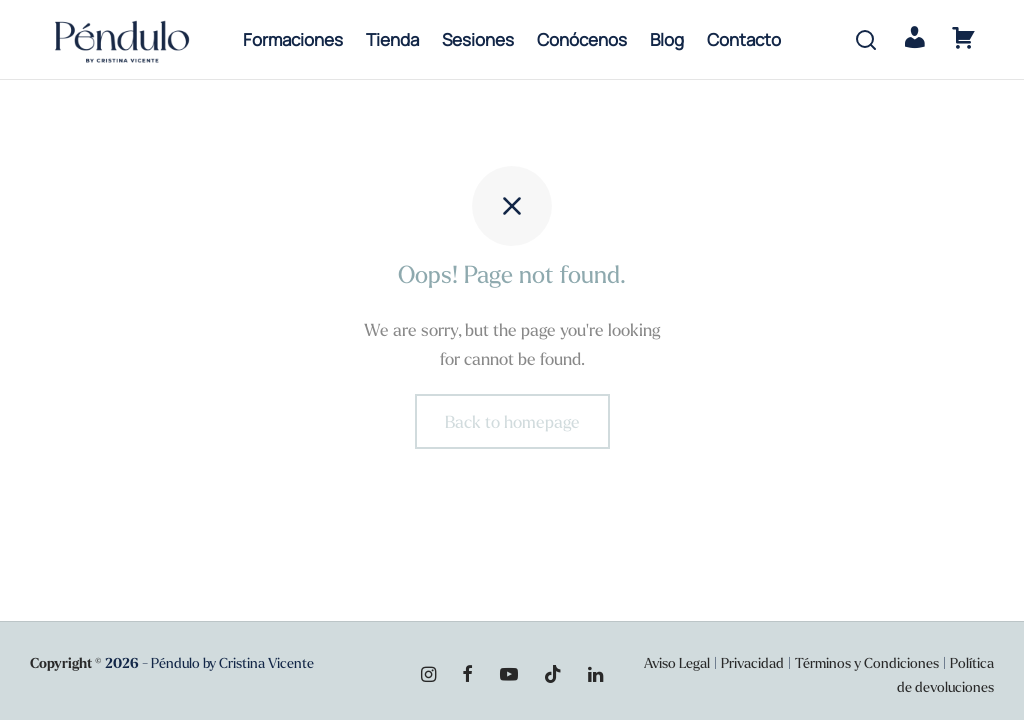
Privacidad (752, 663)
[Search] (866, 40)
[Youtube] (508, 675)
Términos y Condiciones (868, 663)
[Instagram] (428, 675)
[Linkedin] (595, 675)
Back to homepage (512, 422)
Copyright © (66, 663)
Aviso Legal (677, 663)
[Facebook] (467, 675)
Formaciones (293, 39)
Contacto (744, 39)
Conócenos (582, 39)
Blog (667, 39)
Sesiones (478, 39)
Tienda (392, 39)
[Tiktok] (553, 675)
